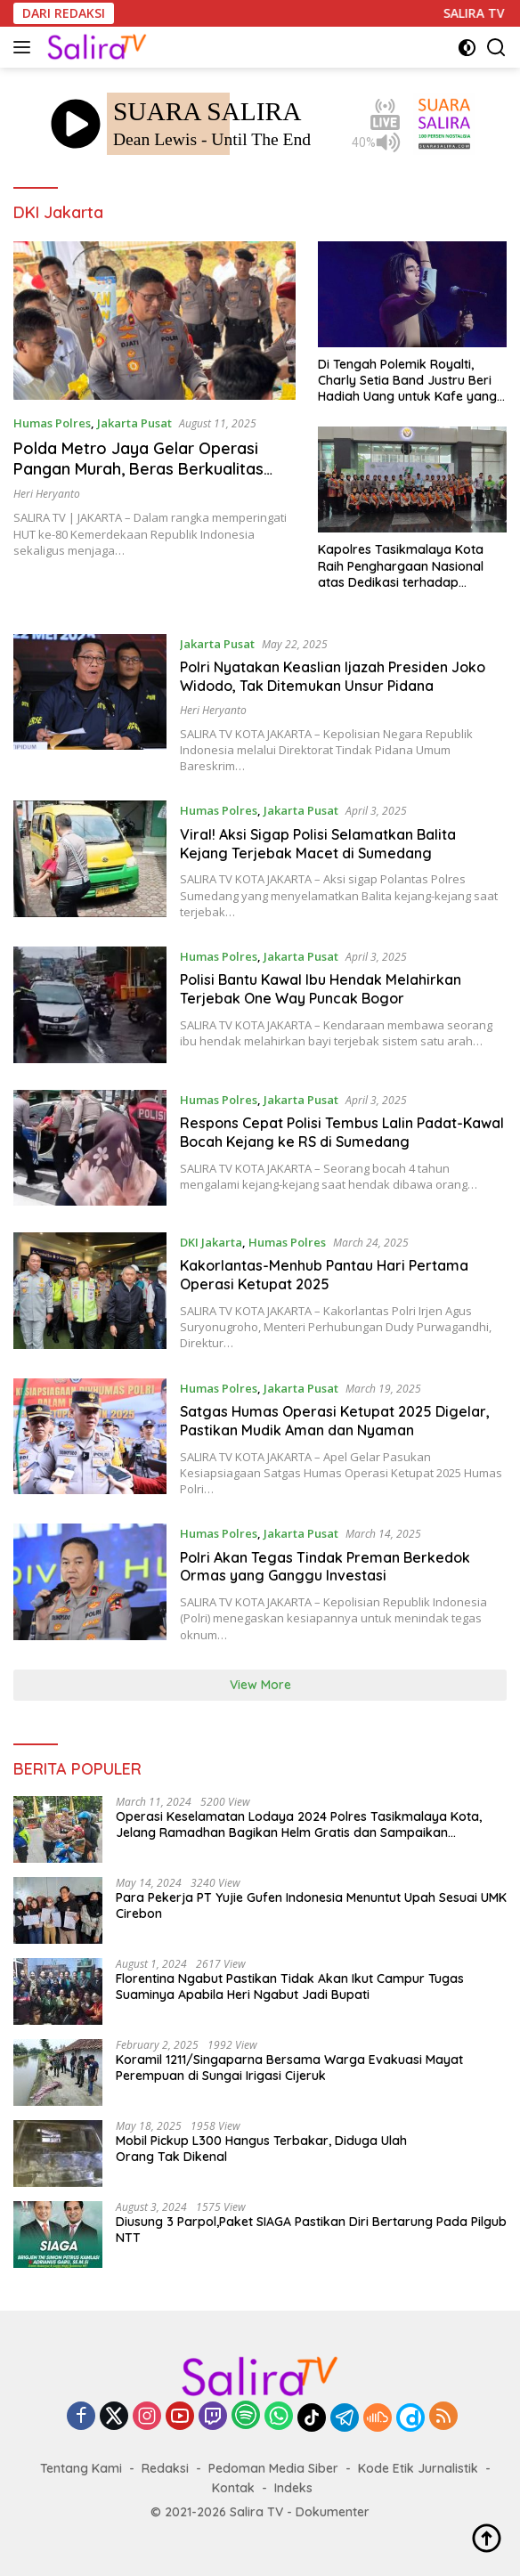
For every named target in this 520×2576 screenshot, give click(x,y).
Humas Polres (52, 423)
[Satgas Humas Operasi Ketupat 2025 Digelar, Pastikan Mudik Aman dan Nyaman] (90, 1438)
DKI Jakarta (211, 1242)
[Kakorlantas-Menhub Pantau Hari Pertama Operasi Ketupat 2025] (90, 1292)
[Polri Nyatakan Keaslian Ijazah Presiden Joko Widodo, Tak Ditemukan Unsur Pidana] (90, 704)
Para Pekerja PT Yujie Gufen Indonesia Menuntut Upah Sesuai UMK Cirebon (311, 1905)
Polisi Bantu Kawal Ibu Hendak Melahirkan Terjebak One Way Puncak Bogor (320, 989)
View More (260, 1685)
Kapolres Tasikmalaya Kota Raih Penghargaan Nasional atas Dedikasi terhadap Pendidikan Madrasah (400, 565)
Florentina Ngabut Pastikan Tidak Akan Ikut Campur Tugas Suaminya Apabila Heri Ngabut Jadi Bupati (290, 1987)
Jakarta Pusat (134, 423)
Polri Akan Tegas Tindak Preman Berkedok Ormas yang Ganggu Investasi (325, 1566)
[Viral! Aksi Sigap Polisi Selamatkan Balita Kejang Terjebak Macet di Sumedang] (90, 860)
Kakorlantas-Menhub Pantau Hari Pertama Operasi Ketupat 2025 (324, 1274)
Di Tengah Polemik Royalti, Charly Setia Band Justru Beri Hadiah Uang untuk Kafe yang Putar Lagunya (407, 380)
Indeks (293, 2488)
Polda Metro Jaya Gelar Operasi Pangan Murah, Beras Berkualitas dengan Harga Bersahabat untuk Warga (138, 479)
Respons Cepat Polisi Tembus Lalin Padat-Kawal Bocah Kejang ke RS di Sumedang (342, 1132)
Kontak (233, 2488)
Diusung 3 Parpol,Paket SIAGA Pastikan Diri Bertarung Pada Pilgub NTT (311, 2230)
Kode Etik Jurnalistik (418, 2468)
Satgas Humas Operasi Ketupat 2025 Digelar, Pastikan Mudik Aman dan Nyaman (335, 1420)
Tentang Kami (81, 2468)
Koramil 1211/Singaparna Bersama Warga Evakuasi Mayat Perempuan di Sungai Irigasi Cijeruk (289, 2068)
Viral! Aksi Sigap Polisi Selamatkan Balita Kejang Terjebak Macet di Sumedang (318, 843)
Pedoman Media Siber (273, 2468)
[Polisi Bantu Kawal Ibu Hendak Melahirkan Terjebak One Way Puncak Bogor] (90, 1005)
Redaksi (165, 2468)
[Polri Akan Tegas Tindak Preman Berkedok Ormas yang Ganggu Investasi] (90, 1583)
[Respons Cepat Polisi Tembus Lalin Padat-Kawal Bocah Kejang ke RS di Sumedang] (90, 1148)
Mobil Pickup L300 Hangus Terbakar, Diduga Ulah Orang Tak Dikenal (261, 2149)
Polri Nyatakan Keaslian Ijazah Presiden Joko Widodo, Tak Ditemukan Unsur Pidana (332, 676)
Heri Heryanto (46, 493)
